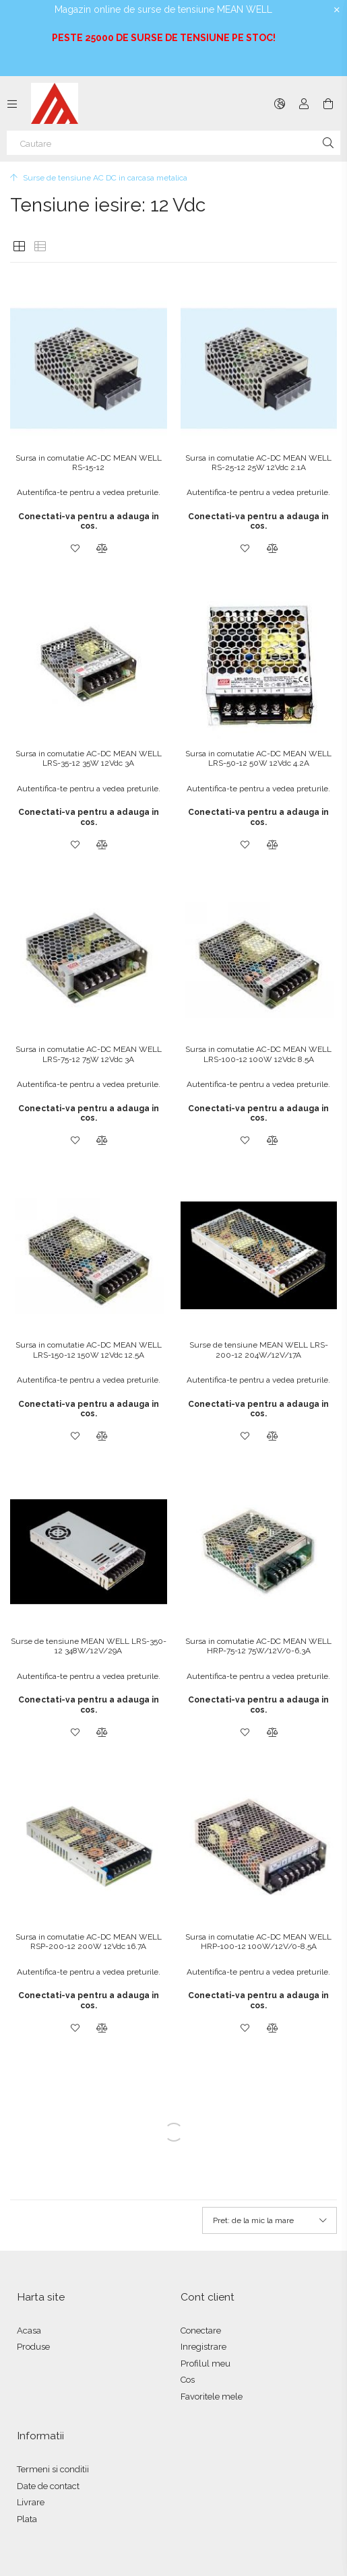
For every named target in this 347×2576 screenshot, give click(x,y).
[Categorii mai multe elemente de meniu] (12, 104)
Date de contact (48, 2486)
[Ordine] (269, 2220)
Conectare (201, 2330)
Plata (27, 2519)
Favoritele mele (212, 2396)
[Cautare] (173, 143)
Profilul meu (205, 2363)
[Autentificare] (304, 104)
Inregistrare (203, 2347)
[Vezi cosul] (328, 104)
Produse (33, 2347)
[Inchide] (337, 10)
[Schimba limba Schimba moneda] (279, 104)
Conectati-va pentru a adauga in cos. (88, 521)
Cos (188, 2380)
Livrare (30, 2502)
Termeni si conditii (53, 2469)
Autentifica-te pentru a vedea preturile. (88, 492)
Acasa (29, 2330)
